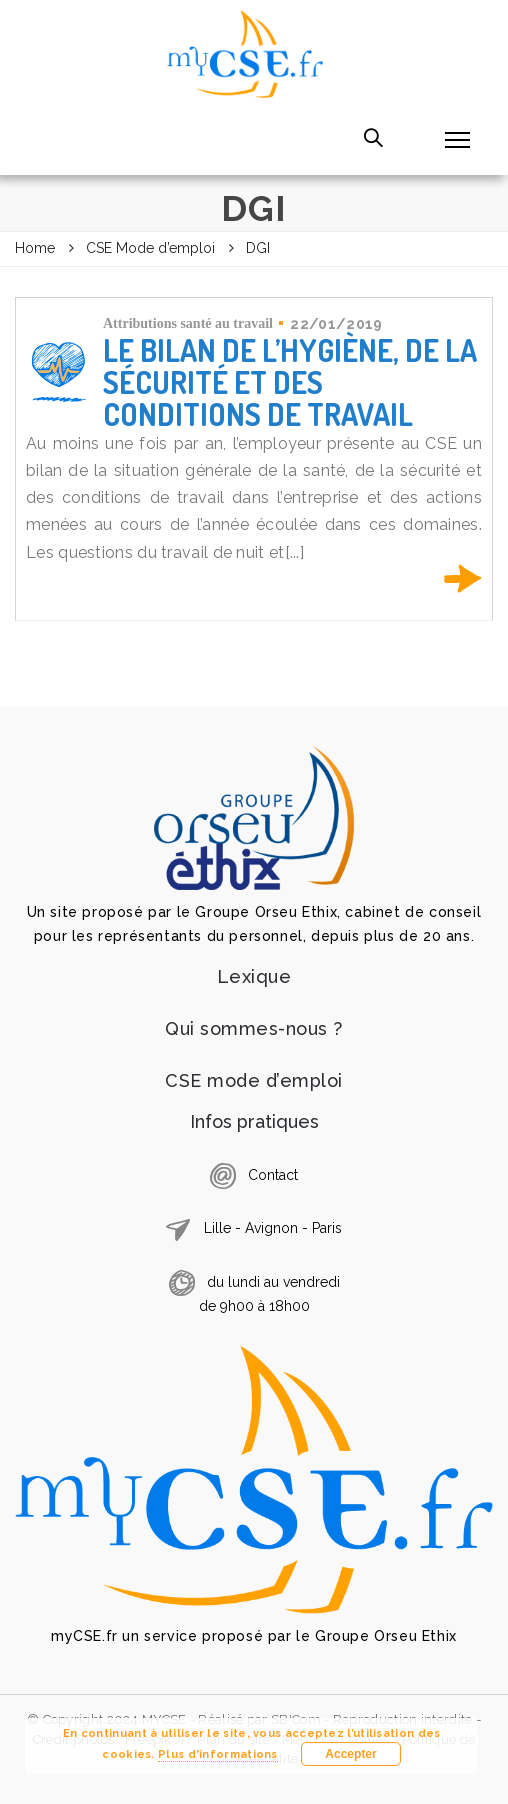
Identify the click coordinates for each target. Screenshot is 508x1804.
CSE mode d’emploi (254, 1080)
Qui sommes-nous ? (254, 1028)
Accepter (350, 1754)
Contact (273, 1175)
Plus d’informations (218, 1754)
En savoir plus (463, 579)
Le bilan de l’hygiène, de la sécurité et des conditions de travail (290, 382)
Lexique (254, 976)
